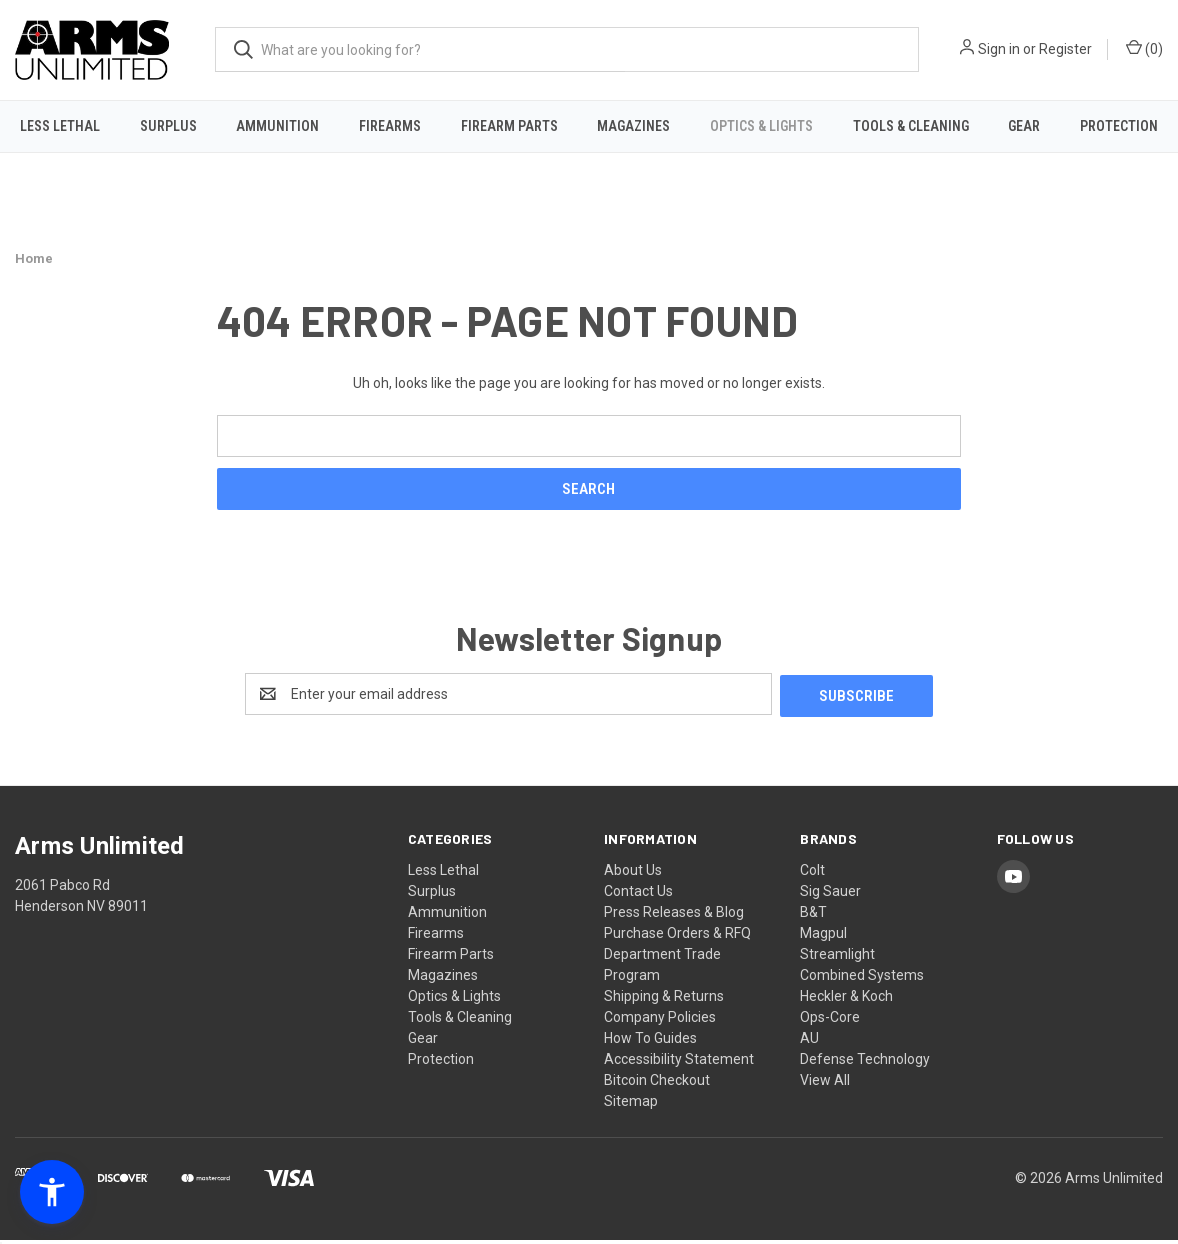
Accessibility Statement (679, 1063)
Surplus (168, 126)
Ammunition (277, 126)
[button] (52, 1192)
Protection (441, 1063)
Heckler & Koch (846, 1000)
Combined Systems (862, 979)
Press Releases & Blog (674, 916)
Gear (1024, 126)
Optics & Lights (761, 126)
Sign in (999, 49)
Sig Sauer (830, 895)
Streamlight (837, 958)
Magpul (823, 937)
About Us (633, 874)
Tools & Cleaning (911, 126)
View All (825, 1084)
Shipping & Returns (664, 1000)
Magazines (633, 126)
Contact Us (638, 895)
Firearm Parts (509, 126)
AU (809, 1042)
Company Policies (660, 1021)
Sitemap (631, 1105)
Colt (812, 874)
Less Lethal (60, 126)
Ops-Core (830, 1021)
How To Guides (650, 1042)
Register (1065, 49)
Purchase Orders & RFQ (677, 937)
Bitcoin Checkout (657, 1084)
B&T (813, 916)
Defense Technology (865, 1063)
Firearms (390, 126)
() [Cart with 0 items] (1144, 48)
